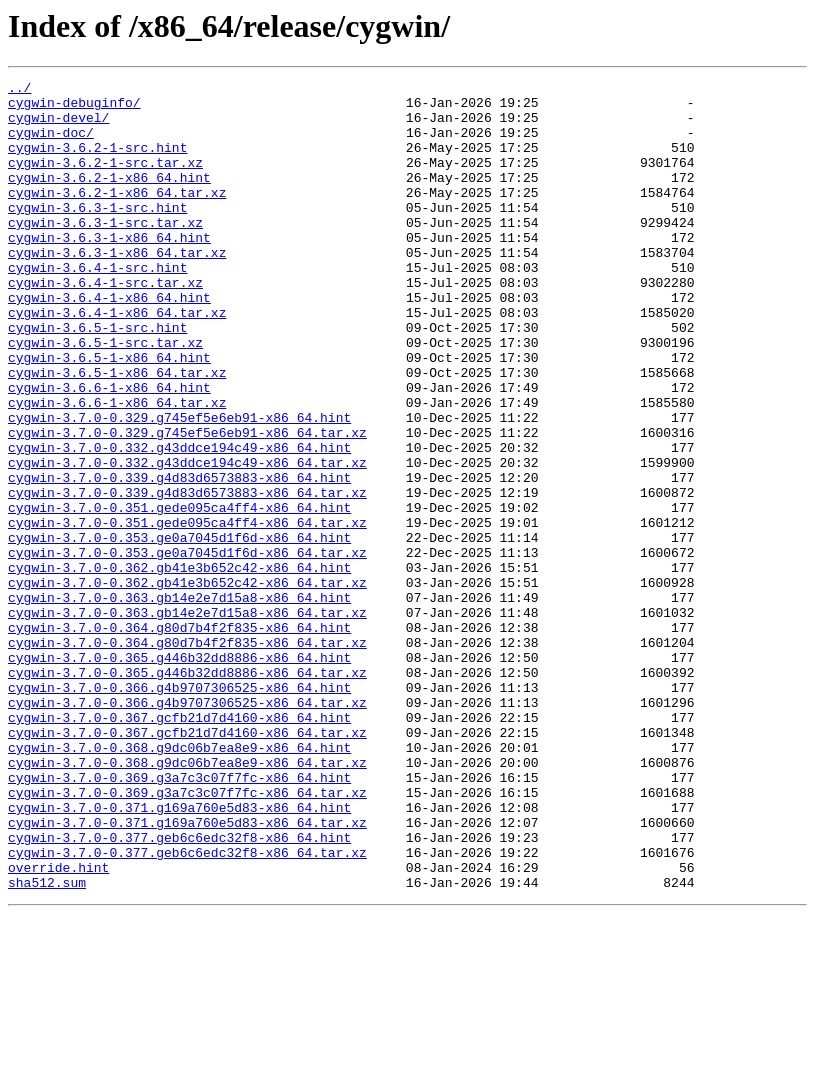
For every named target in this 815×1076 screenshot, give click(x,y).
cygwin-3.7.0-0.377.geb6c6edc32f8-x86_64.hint (179, 990)
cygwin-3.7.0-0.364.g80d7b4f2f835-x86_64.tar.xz (187, 756)
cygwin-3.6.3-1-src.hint (97, 234)
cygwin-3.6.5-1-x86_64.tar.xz (117, 432)
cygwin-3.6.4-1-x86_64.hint (109, 342)
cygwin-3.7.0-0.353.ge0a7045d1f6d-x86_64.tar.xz (187, 648)
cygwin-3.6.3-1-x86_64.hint (109, 270)
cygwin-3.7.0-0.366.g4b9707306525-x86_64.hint (179, 810)
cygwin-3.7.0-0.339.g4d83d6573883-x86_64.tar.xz (187, 576)
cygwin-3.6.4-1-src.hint (97, 306)
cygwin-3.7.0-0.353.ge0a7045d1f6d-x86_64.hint (179, 630)
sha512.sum (47, 1044)
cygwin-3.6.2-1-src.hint (97, 162)
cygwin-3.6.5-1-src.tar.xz (105, 396)
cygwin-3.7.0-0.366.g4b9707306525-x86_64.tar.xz (187, 828)
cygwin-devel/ (58, 126)
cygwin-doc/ (51, 144)
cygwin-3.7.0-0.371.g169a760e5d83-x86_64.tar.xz (187, 972)
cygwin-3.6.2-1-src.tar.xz (105, 180)
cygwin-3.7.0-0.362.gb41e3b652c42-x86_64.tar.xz (187, 684)
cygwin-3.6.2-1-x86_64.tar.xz (117, 216)
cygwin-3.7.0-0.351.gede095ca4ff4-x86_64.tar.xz (187, 612)
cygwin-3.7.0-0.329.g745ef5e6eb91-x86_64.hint (179, 486)
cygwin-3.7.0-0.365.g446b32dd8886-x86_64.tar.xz (187, 792)
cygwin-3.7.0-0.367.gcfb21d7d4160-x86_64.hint (179, 846)
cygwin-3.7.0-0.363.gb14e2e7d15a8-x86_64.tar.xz (187, 720)
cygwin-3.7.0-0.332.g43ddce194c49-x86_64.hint (179, 522)
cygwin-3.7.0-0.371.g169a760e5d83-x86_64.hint (179, 954)
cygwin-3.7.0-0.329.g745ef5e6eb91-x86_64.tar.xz (187, 504)
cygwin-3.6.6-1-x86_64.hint (109, 450)
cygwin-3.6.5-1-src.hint (97, 378)
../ (19, 90)
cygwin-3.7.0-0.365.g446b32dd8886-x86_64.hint (179, 774)
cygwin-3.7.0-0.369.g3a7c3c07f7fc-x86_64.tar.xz (187, 936)
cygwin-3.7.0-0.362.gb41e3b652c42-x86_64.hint (179, 666)
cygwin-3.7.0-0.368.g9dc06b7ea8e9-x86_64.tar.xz (187, 900)
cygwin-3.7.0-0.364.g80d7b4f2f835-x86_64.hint (179, 738)
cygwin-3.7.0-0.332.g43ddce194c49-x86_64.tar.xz (187, 540)
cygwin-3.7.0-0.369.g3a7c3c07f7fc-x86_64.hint (179, 918)
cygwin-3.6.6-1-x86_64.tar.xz (117, 468)
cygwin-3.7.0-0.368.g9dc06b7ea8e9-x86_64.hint (179, 882)
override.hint (58, 1026)
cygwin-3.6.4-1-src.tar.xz (105, 324)
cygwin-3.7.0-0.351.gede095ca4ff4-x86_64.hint (179, 594)
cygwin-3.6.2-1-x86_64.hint (109, 198)
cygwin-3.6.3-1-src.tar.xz (105, 252)
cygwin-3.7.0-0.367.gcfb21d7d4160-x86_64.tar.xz (187, 864)
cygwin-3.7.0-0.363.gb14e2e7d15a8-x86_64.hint (179, 702)
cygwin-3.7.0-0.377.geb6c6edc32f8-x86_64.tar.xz (187, 1008)
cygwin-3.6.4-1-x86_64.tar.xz (117, 360)
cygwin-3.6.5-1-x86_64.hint (109, 414)
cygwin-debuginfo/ (74, 108)
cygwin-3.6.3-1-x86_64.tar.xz (117, 288)
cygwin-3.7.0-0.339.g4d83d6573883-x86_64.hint (179, 558)
